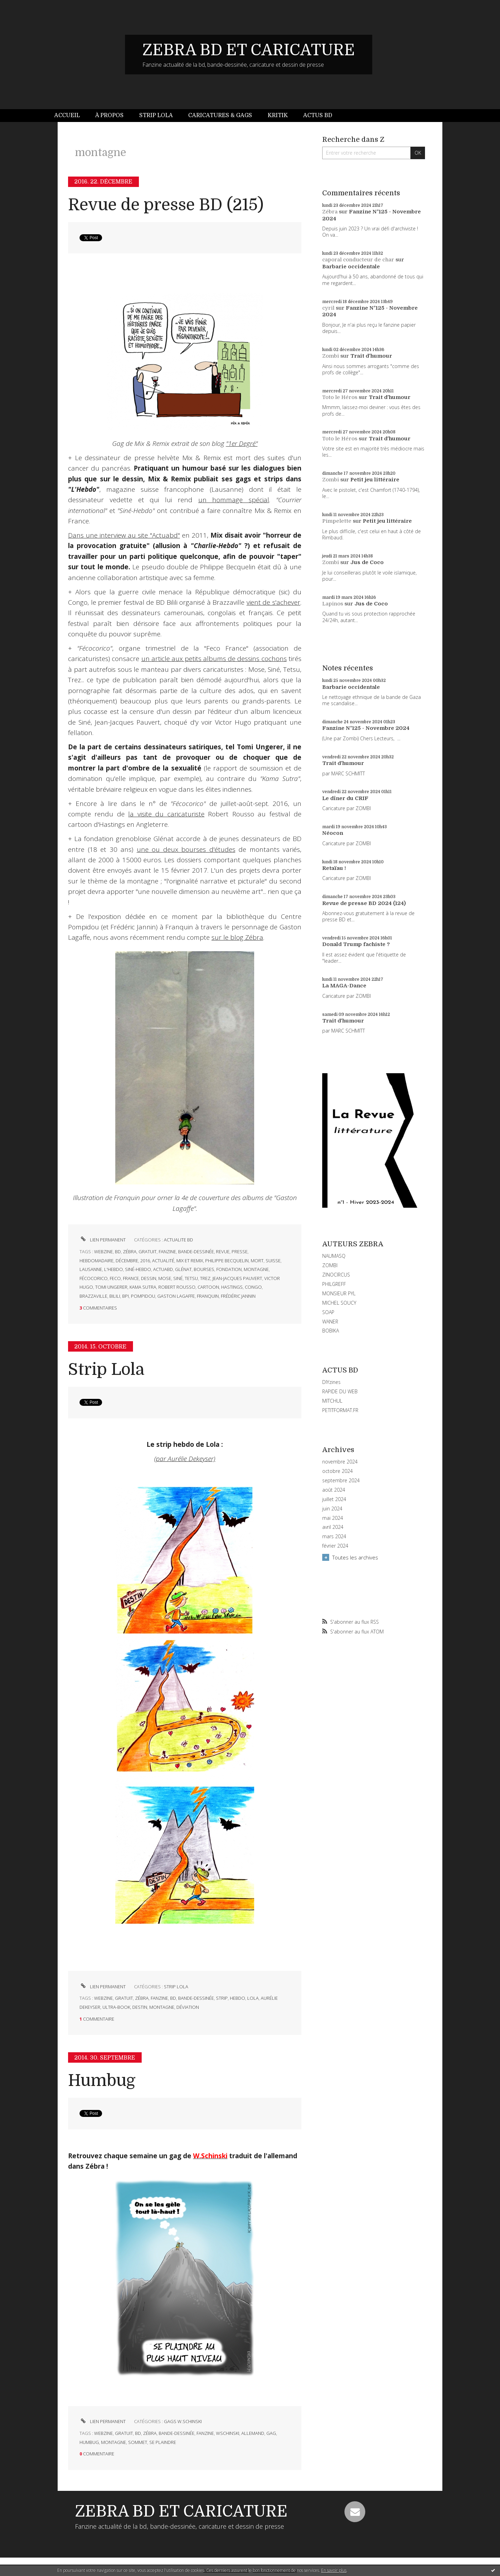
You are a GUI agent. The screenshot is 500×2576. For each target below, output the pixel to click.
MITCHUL (332, 1400)
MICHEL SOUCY (339, 1302)
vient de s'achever (273, 602)
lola (253, 1998)
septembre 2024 (341, 1480)
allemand (252, 2433)
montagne (256, 1269)
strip (222, 1998)
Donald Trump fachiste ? (356, 944)
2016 (145, 1260)
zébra (129, 1251)
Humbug (101, 2080)
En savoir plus (334, 2570)
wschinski (227, 2433)
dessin (148, 1278)
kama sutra (143, 1287)
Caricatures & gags (220, 115)
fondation (229, 1269)
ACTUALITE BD (178, 1240)
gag (271, 2433)
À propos (109, 115)
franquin (208, 1296)
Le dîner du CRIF (345, 798)
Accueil (67, 115)
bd (118, 1251)
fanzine (167, 1251)
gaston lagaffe (176, 1296)
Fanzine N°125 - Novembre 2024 (365, 728)
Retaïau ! (334, 868)
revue (223, 1251)
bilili (114, 1296)
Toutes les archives (355, 1557)
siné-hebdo (138, 1269)
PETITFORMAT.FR (340, 1410)
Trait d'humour (371, 356)
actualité (163, 1260)
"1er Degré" (242, 443)
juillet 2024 (334, 1499)
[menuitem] (71, 115)
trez (205, 1278)
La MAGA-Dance (344, 986)
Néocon (332, 833)
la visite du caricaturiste (166, 813)
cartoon (208, 1287)
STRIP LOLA (176, 1986)
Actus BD (317, 115)
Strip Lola (156, 115)
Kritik (278, 115)
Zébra (330, 212)
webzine (103, 1251)
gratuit (148, 1251)
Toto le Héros (339, 397)
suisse (273, 1260)
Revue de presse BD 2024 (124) (364, 903)
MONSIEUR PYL (339, 1293)
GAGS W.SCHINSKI (183, 2421)
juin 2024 (332, 1509)
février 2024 (335, 1546)
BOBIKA (330, 1330)
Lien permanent (103, 1240)
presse (240, 1251)
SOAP (328, 1312)
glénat (183, 1269)
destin (139, 2007)
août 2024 (333, 1490)
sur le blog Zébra (237, 937)
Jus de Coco (367, 562)
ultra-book (116, 2007)
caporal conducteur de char (358, 259)
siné (178, 1278)
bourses (204, 1269)
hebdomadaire (97, 1260)
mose (164, 1278)
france (131, 1278)
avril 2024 (332, 1527)
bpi (125, 1296)
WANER (330, 1321)
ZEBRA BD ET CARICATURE (248, 50)
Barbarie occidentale (351, 266)
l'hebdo (113, 1269)
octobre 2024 (337, 1471)
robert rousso (176, 1287)
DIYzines (331, 1382)
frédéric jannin (238, 1296)
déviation (187, 2007)
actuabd (163, 1269)
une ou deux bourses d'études (186, 849)
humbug (89, 2442)
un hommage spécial (233, 499)
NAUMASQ (333, 1256)
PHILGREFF (334, 1284)
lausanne (91, 1269)
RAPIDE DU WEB (340, 1391)
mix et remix (189, 1260)
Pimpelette (336, 521)
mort (257, 1260)
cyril (328, 308)
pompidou (143, 1296)
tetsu (191, 1278)
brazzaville (93, 1296)
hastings (232, 1287)
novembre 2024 (340, 1462)
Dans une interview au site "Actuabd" (124, 535)
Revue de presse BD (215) (166, 205)
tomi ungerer (111, 1287)
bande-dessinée (196, 1251)
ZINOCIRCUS (336, 1274)
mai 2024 (332, 1518)
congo (253, 1287)
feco (115, 1278)
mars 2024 (334, 1536)
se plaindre (162, 2442)
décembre (127, 1260)
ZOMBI (330, 1265)
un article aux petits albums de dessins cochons (214, 658)
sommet (137, 2442)
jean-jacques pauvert (237, 1278)
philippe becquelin (227, 1260)
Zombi (330, 356)
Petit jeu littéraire (374, 479)
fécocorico (94, 1278)
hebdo (237, 1998)
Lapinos (332, 604)
